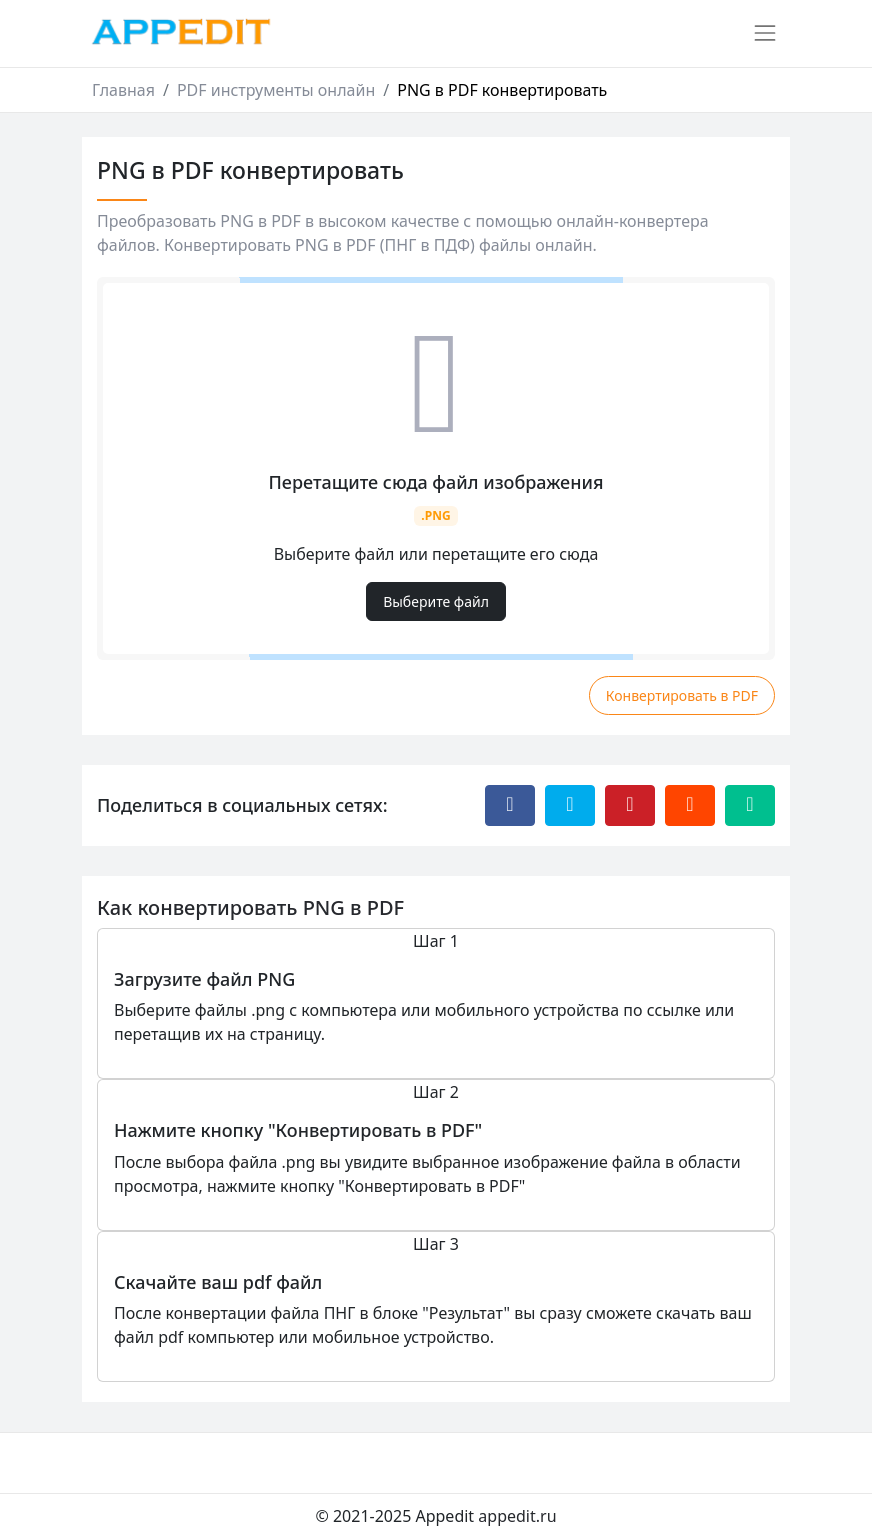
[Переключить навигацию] (765, 33)
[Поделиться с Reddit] (690, 805)
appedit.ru (517, 1516)
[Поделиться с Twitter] (570, 805)
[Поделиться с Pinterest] (630, 805)
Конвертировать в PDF (682, 695)
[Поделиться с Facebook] (510, 805)
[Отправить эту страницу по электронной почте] (750, 805)
